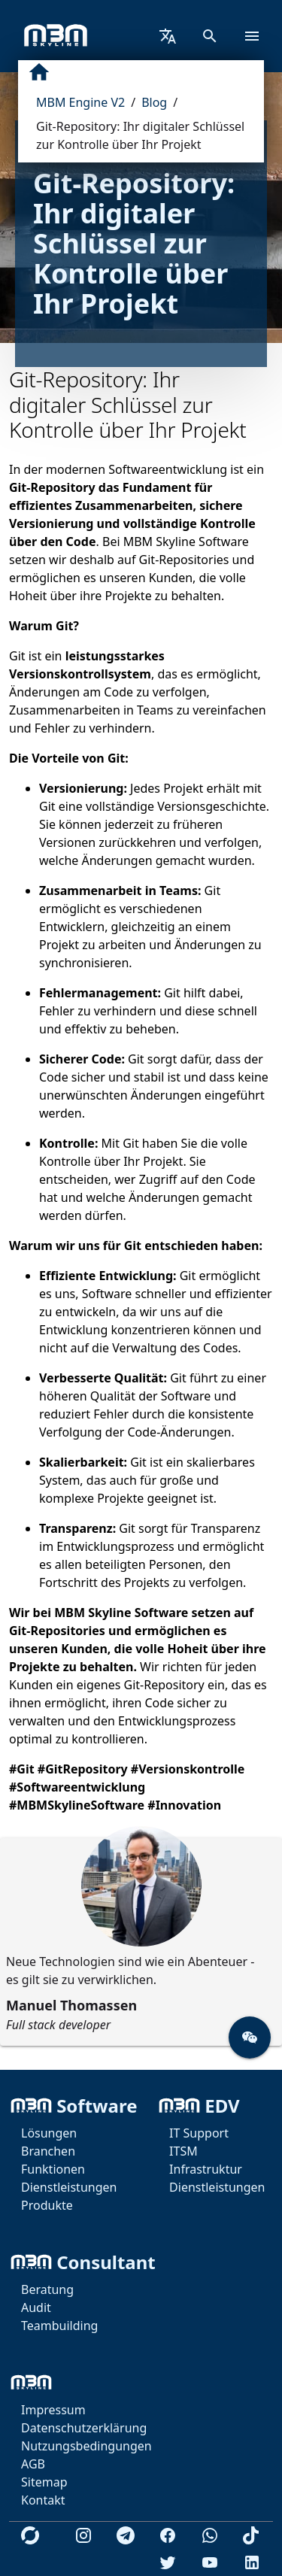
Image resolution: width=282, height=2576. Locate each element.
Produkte (47, 2205)
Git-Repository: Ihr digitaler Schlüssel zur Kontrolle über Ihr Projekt (140, 135)
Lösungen (49, 2133)
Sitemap (44, 2482)
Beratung (47, 2289)
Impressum (53, 2410)
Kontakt (43, 2500)
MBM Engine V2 (80, 102)
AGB (33, 2464)
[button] (250, 2037)
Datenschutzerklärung (84, 2428)
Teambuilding (59, 2325)
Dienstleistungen (69, 2187)
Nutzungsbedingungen (86, 2446)
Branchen (48, 2151)
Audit (36, 2307)
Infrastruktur (205, 2169)
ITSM (183, 2151)
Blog (154, 102)
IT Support (199, 2133)
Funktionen (53, 2169)
